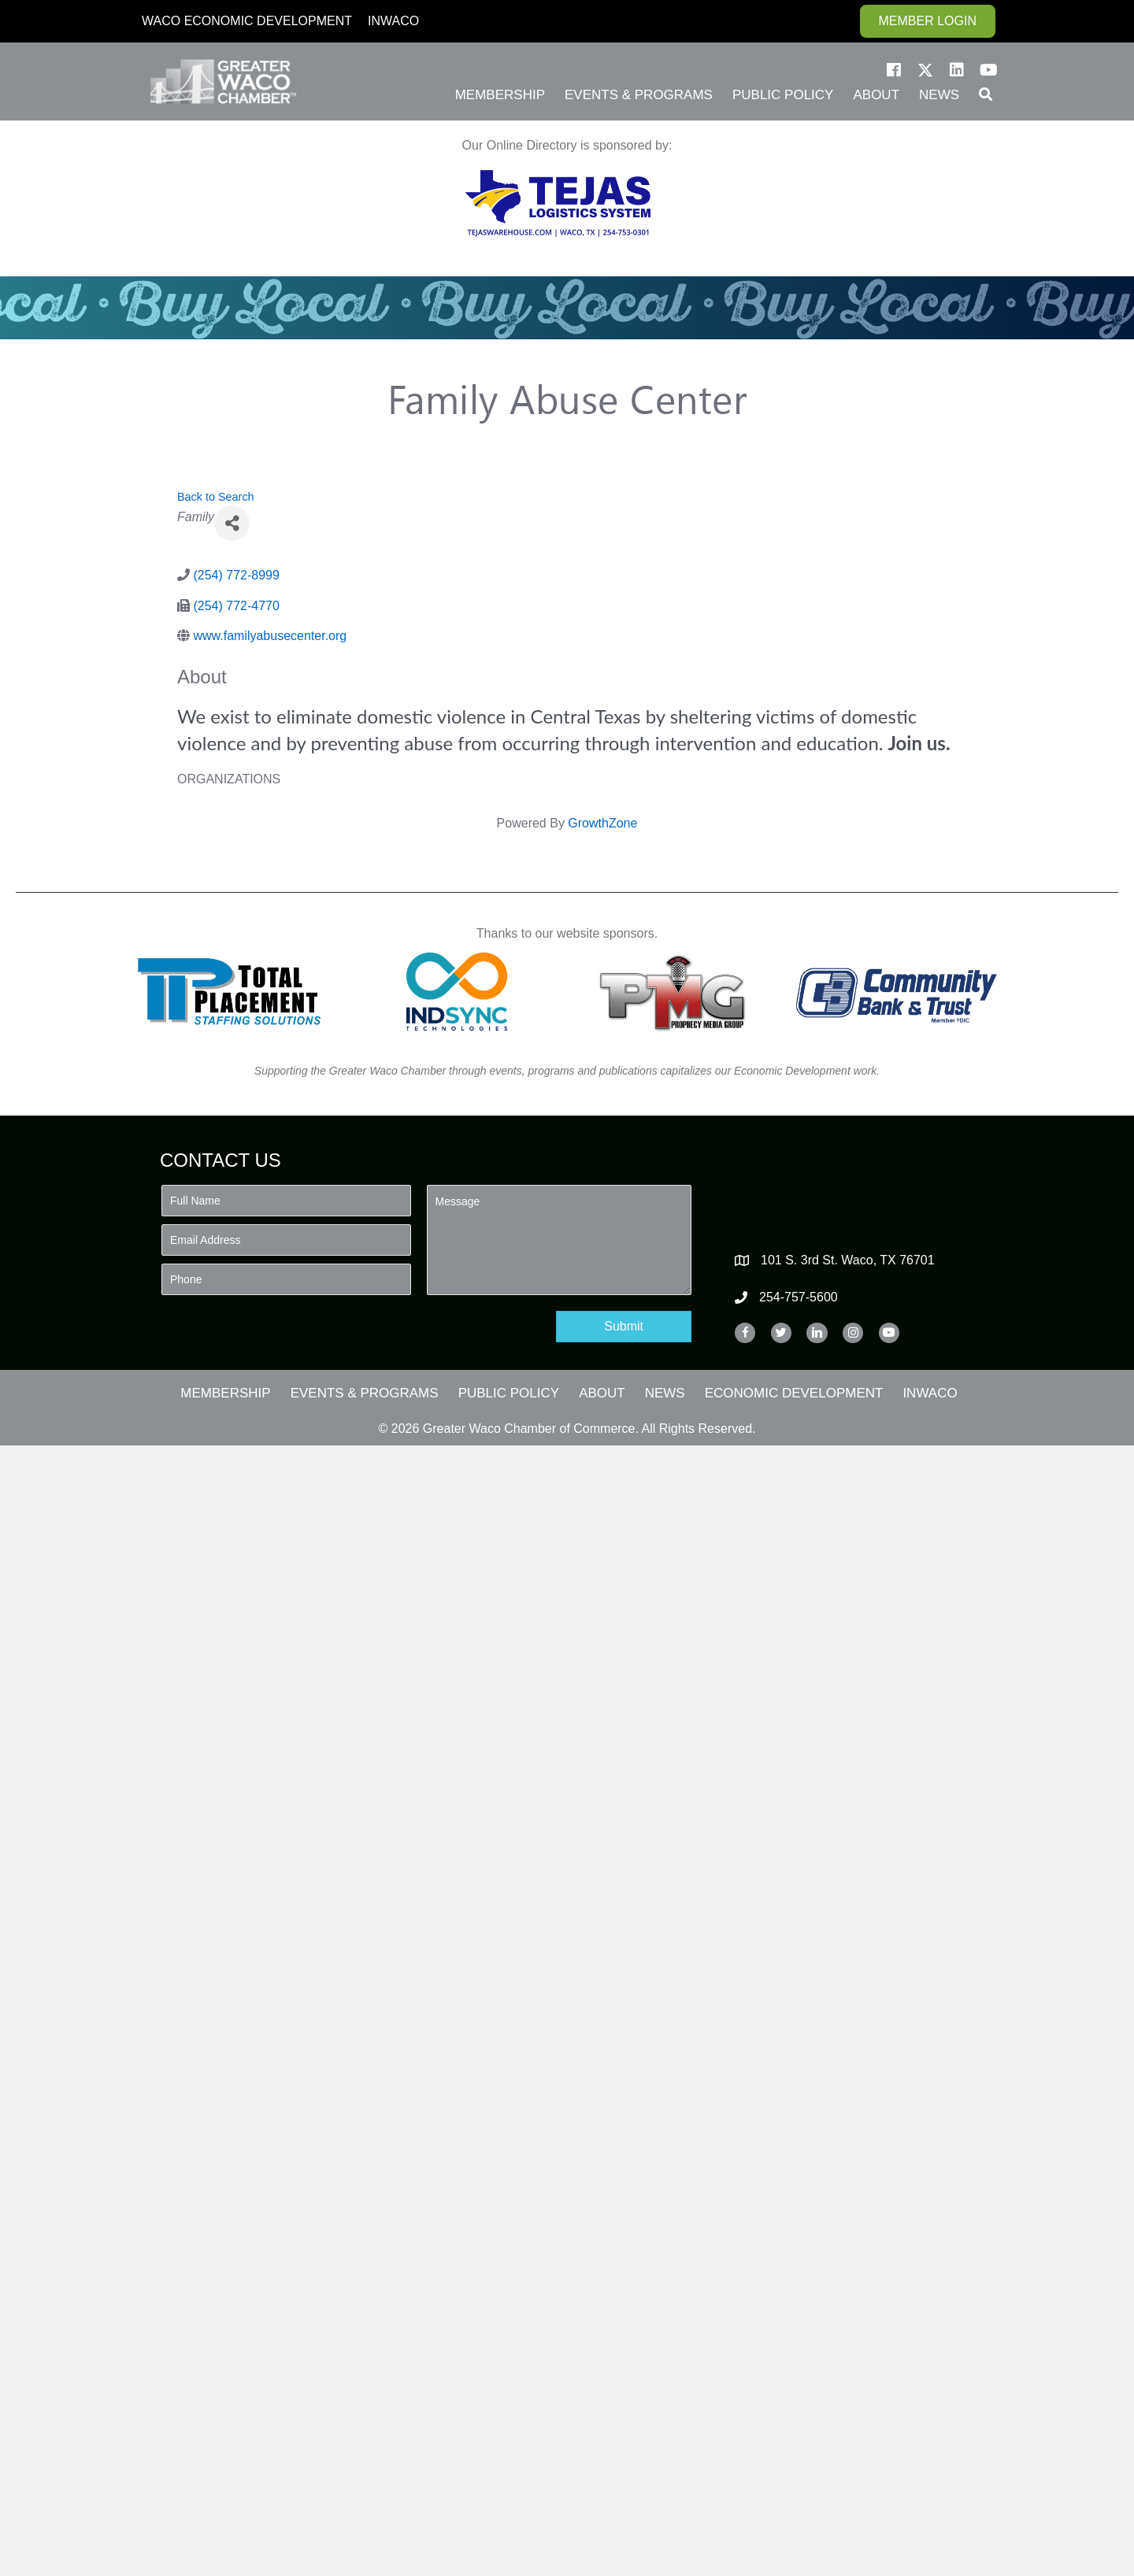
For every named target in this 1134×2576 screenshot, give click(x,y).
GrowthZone (602, 823)
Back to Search (215, 496)
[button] (894, 70)
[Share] (232, 523)
